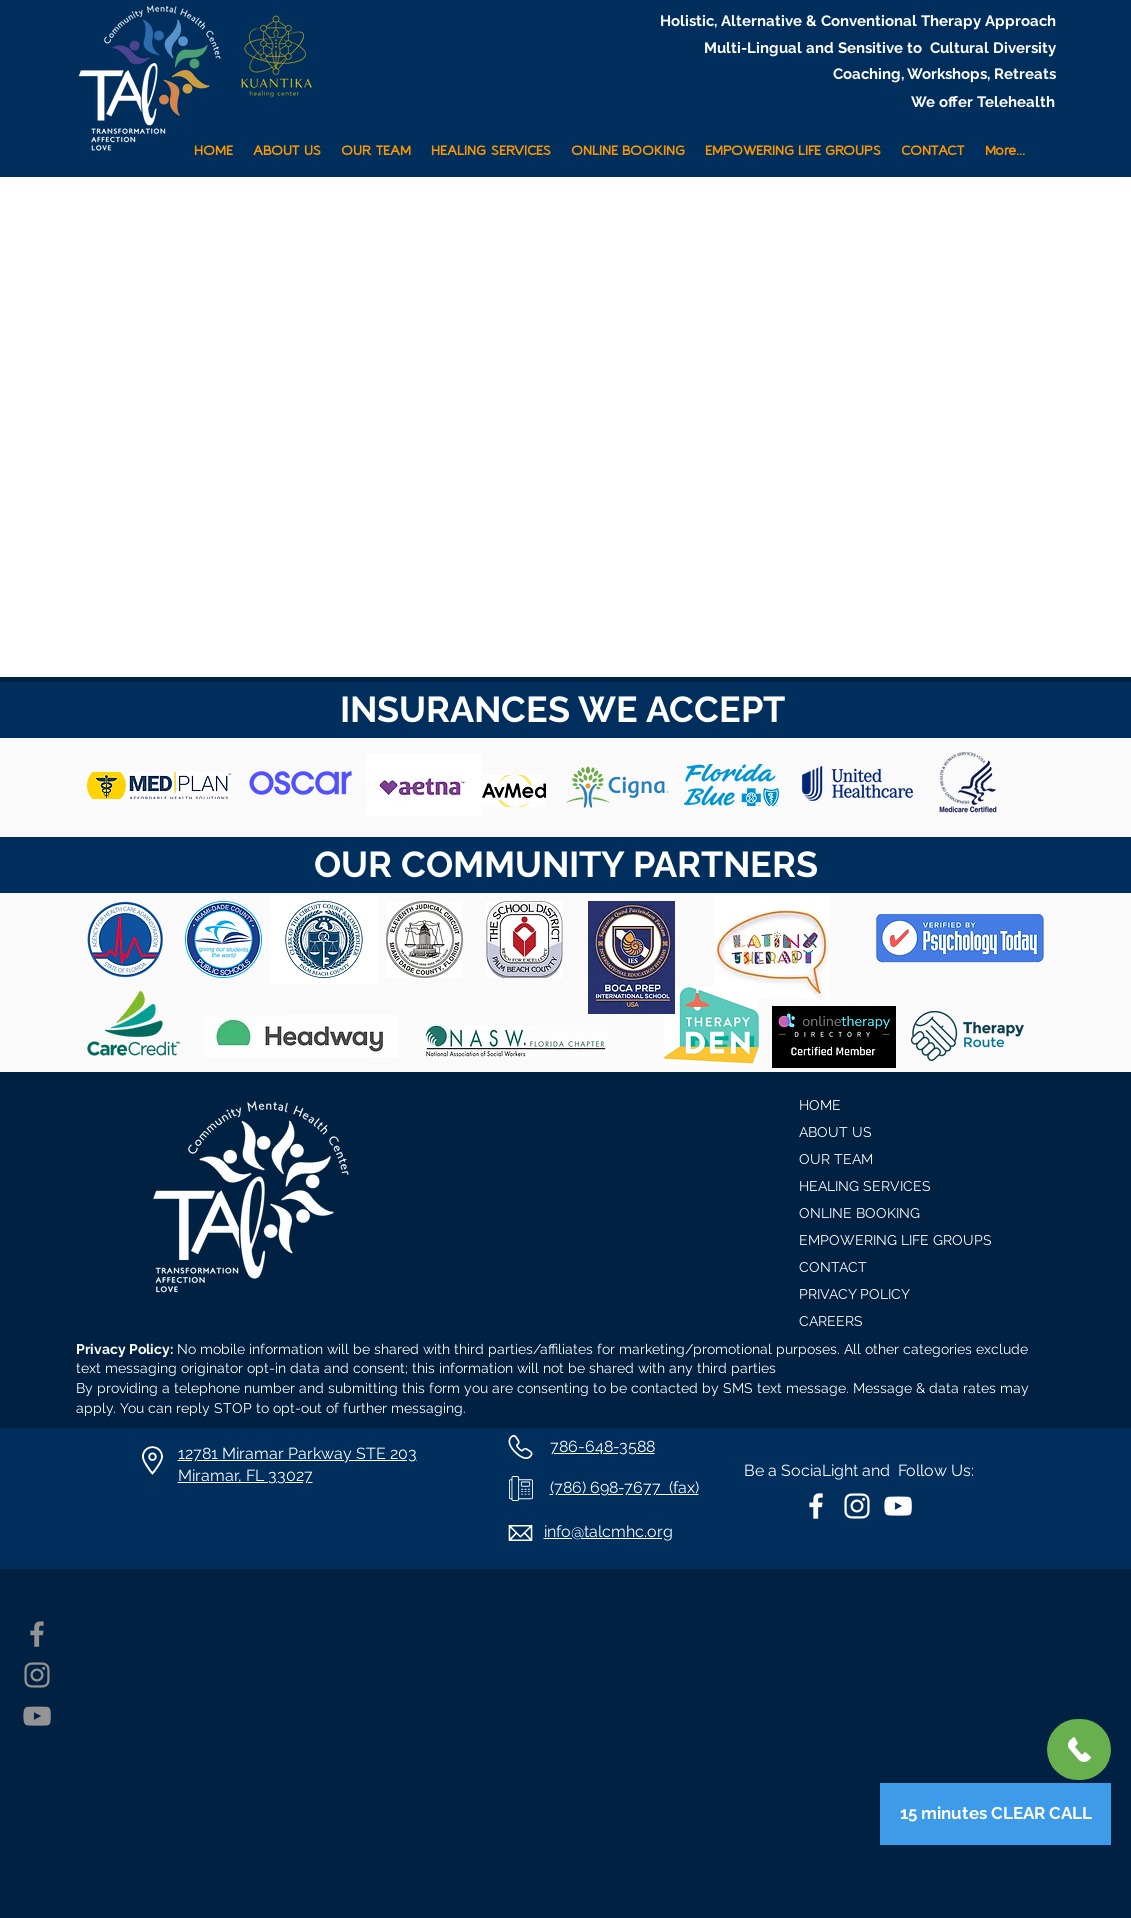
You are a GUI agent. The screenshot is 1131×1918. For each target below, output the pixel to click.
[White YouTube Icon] (898, 1506)
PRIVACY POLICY (854, 1294)
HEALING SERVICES (865, 1186)
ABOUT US (835, 1132)
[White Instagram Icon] (857, 1506)
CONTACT (833, 1267)
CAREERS (831, 1321)
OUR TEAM (836, 1159)
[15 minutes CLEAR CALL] (995, 1814)
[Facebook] (37, 1634)
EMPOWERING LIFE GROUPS (895, 1240)
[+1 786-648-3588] (1079, 1749)
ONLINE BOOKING (859, 1213)
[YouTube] (37, 1716)
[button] (491, 142)
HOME (820, 1105)
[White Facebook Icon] (816, 1506)
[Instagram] (37, 1675)
